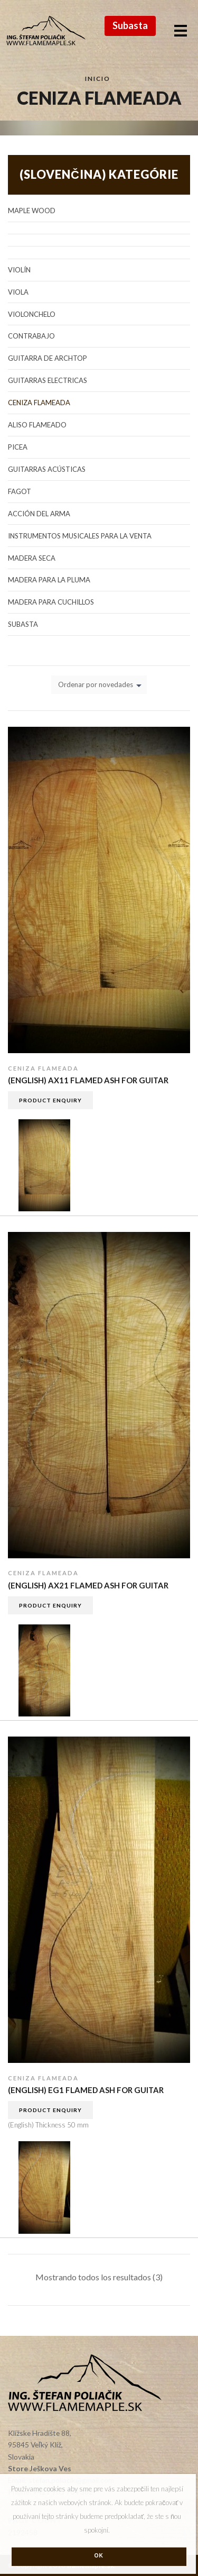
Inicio (97, 78)
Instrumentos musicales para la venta (80, 536)
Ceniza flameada (43, 1068)
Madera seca (31, 558)
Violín (19, 270)
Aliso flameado (37, 425)
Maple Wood (31, 210)
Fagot (19, 491)
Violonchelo (31, 314)
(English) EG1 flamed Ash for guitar (86, 2090)
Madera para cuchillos (51, 602)
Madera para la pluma (49, 580)
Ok (99, 2556)
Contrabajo (31, 336)
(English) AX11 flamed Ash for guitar (88, 1080)
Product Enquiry (50, 1100)
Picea (17, 447)
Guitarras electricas (47, 380)
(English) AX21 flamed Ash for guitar (88, 1585)
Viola (18, 292)
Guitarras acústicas (47, 469)
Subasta (130, 25)
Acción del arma (39, 513)
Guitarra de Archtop (47, 358)
